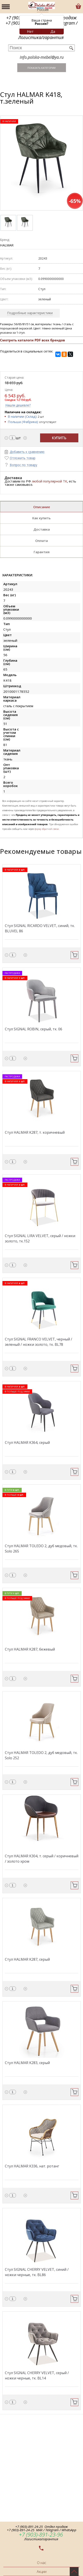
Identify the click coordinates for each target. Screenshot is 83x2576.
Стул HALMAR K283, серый (27, 2062)
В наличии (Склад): (22, 416)
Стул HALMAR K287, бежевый (30, 1649)
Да (52, 31)
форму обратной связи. (47, 828)
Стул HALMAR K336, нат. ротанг (32, 2166)
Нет (30, 31)
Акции (41, 2571)
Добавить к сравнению (27, 452)
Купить (59, 437)
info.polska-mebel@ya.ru (42, 57)
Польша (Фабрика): (23, 421)
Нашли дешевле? (18, 405)
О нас (41, 2562)
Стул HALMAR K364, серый (27, 1442)
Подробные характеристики (30, 313)
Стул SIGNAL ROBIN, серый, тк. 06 (33, 1029)
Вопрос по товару (23, 465)
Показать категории (41, 67)
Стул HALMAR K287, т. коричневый (35, 1132)
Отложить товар (22, 458)
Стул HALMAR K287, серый (27, 1959)
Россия (42, 9)
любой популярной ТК (49, 481)
